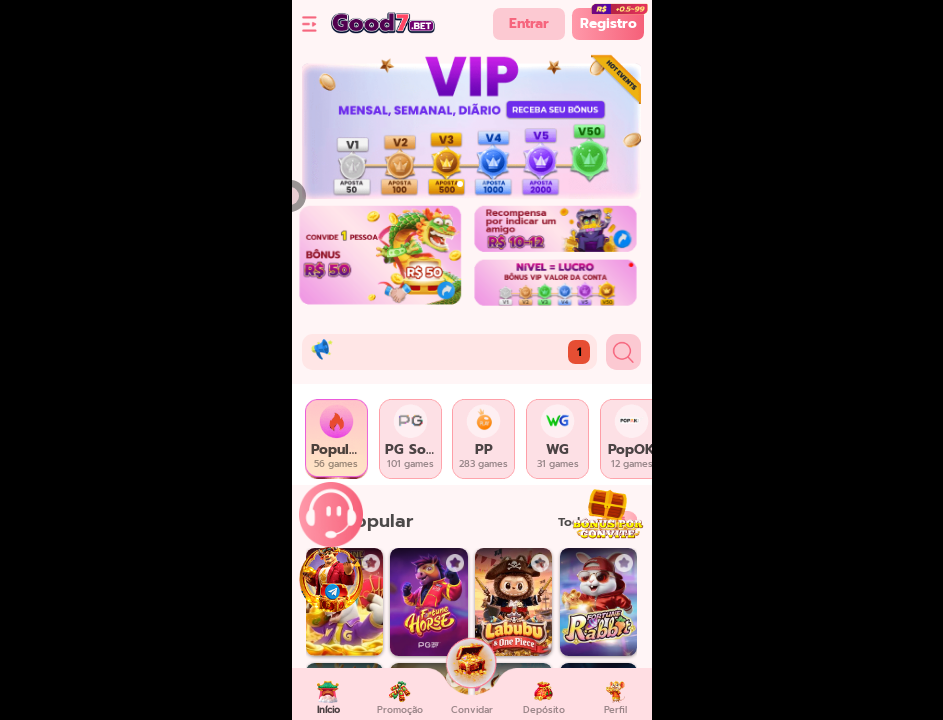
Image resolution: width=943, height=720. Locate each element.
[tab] (337, 439)
